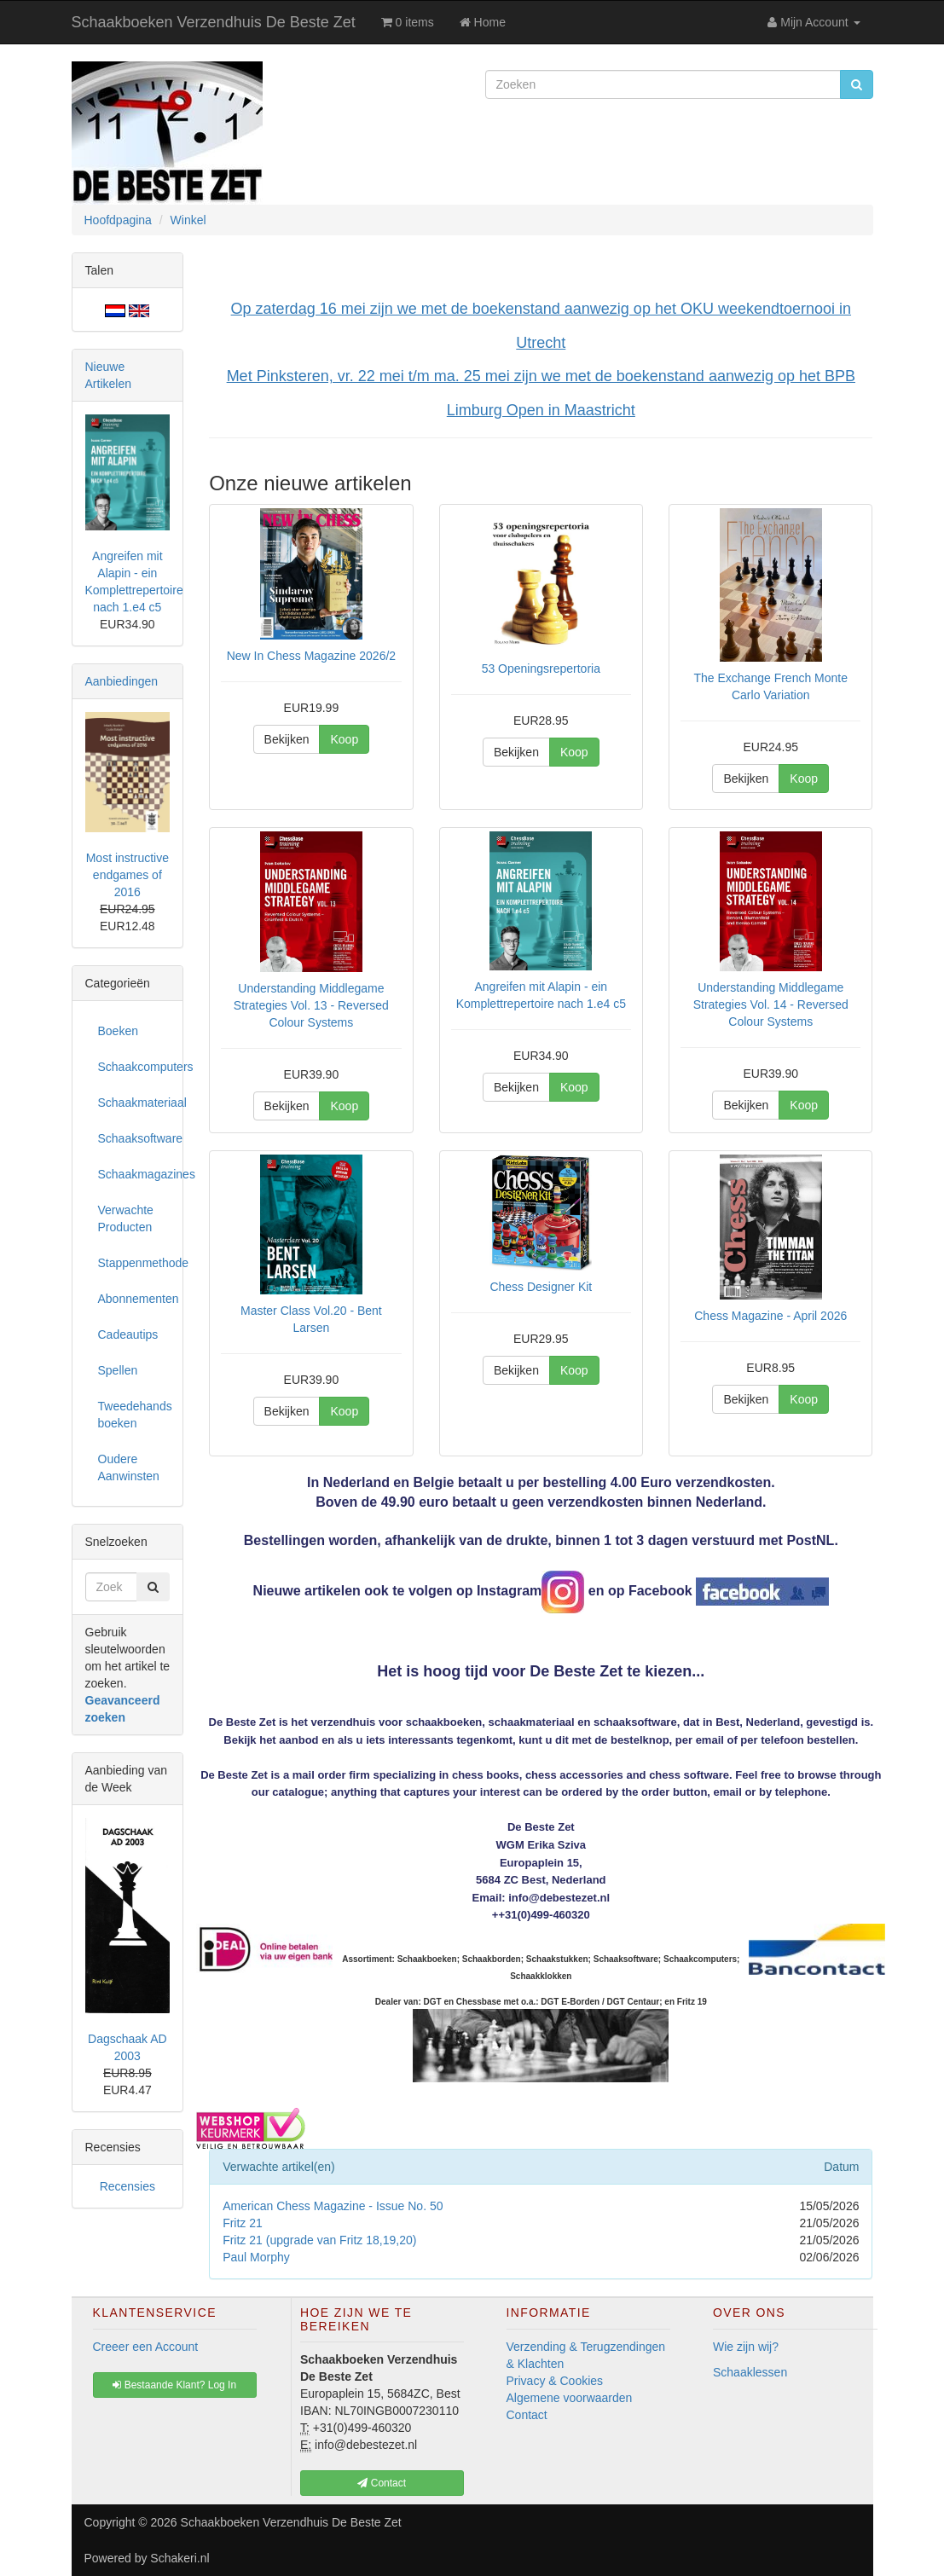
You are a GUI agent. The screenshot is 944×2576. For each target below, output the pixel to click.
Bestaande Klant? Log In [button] (174, 2385)
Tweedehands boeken (134, 1414)
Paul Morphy (256, 2257)
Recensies (127, 2186)
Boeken (118, 1031)
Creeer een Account (146, 2346)
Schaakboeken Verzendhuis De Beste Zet (214, 22)
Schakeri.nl (179, 2558)
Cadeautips (128, 1334)
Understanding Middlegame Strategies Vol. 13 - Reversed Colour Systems (311, 1005)
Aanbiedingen (122, 681)
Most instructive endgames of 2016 (127, 875)
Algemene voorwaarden (570, 2398)
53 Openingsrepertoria (541, 668)
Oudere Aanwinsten (128, 1467)
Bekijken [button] (287, 739)
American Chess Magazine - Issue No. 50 (333, 2206)
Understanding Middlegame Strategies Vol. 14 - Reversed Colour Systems (770, 1004)
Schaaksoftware (134, 1138)
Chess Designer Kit (540, 1287)
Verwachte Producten (125, 1218)
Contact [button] (381, 2483)
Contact (527, 2415)
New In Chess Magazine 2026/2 (311, 656)
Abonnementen (134, 1298)
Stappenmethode (134, 1263)
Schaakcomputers (134, 1067)
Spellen (118, 1370)
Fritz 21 (243, 2223)
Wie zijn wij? (746, 2346)
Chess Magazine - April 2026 (770, 1316)
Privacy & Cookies (555, 2381)
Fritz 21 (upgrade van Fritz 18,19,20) (319, 2240)
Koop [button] (344, 739)
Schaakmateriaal (134, 1102)
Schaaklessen (750, 2372)
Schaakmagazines (134, 1174)
